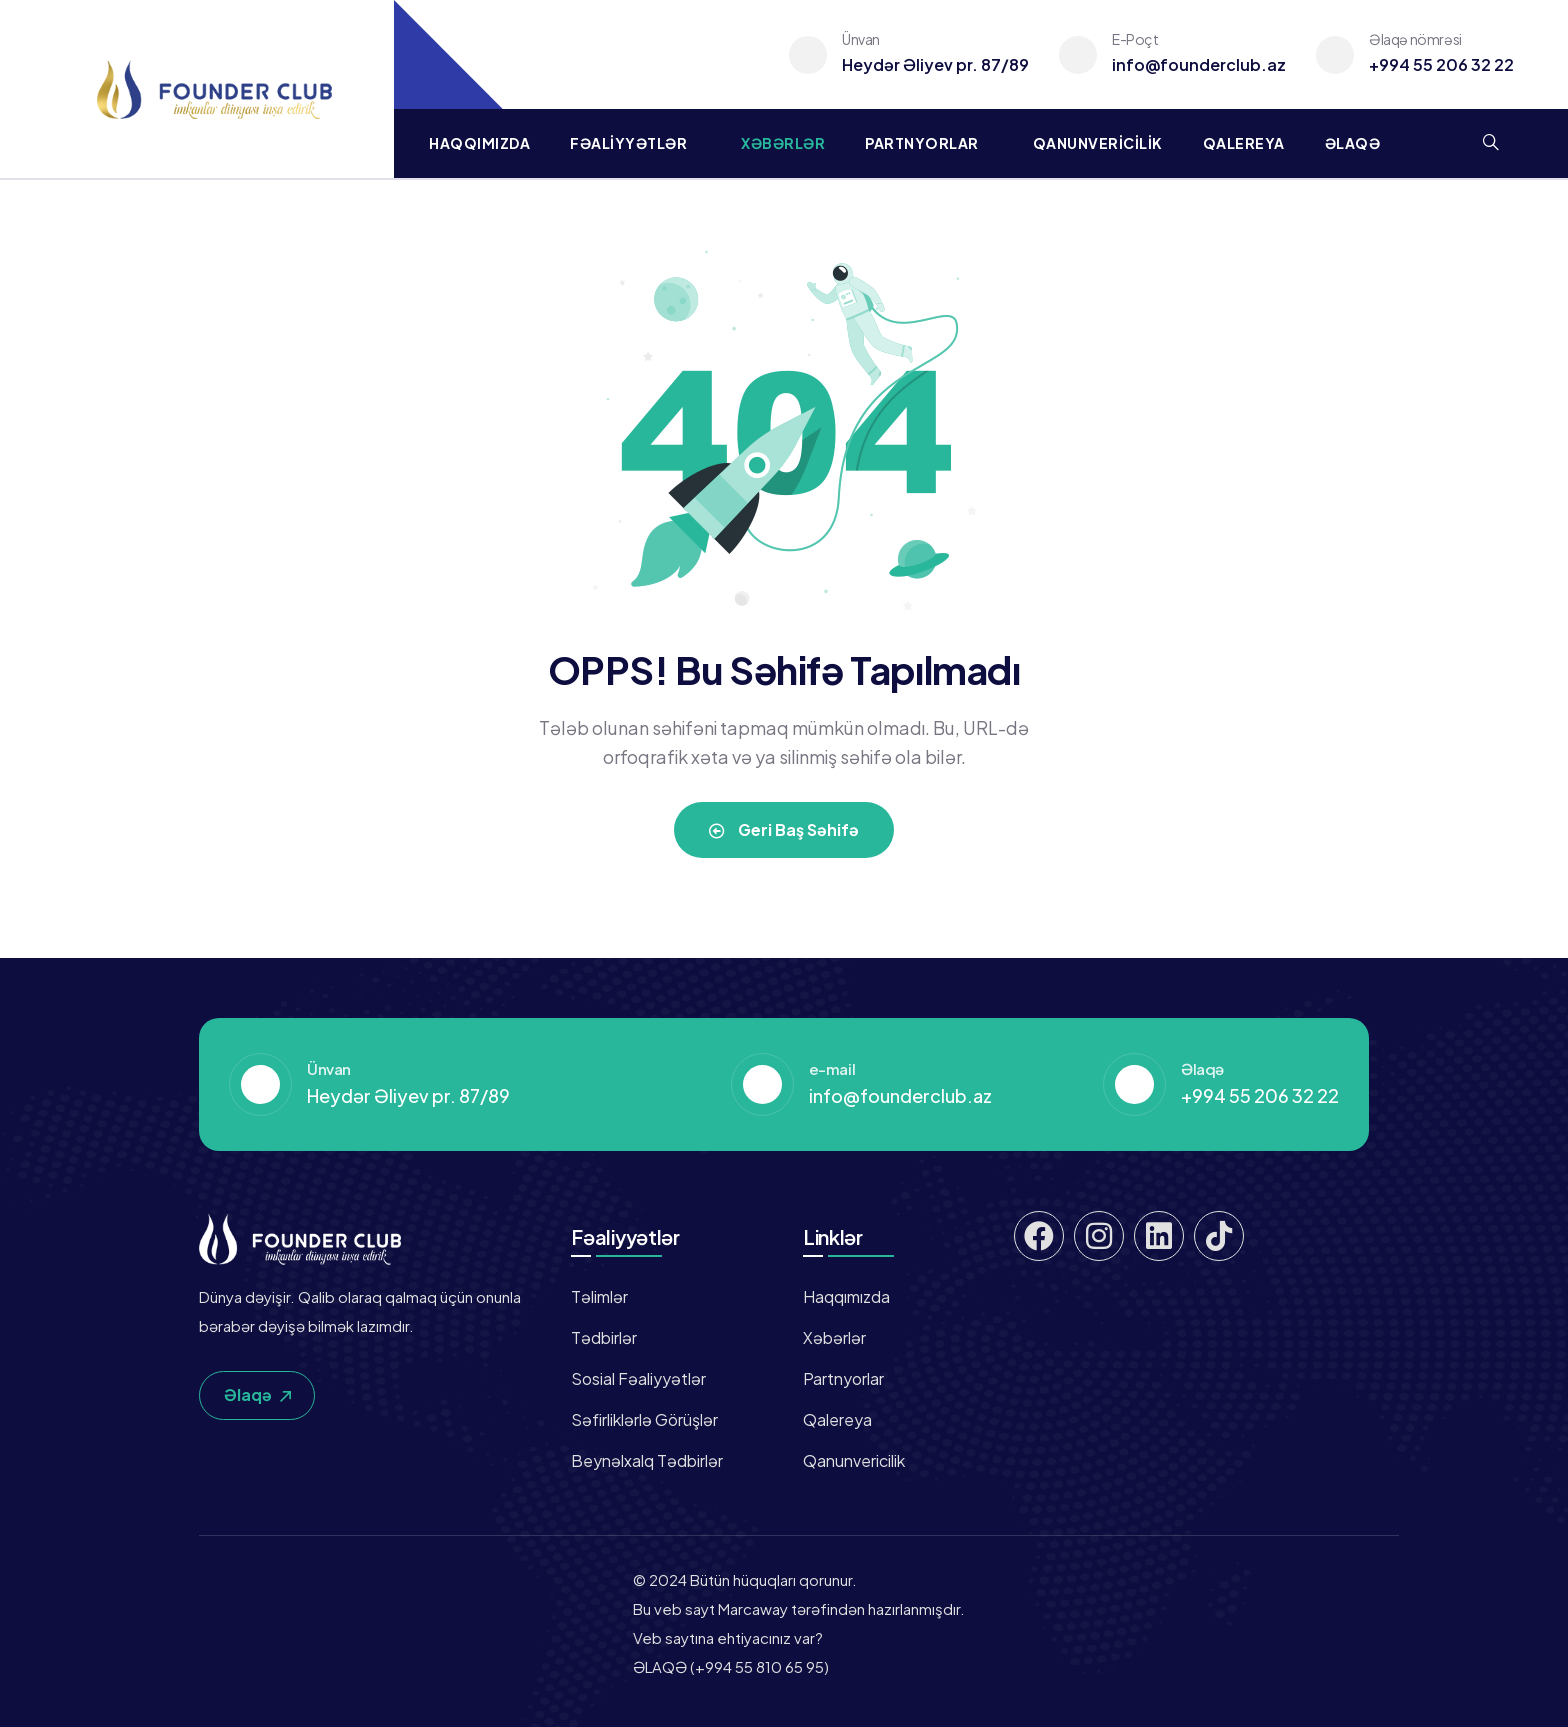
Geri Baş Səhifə (784, 829)
